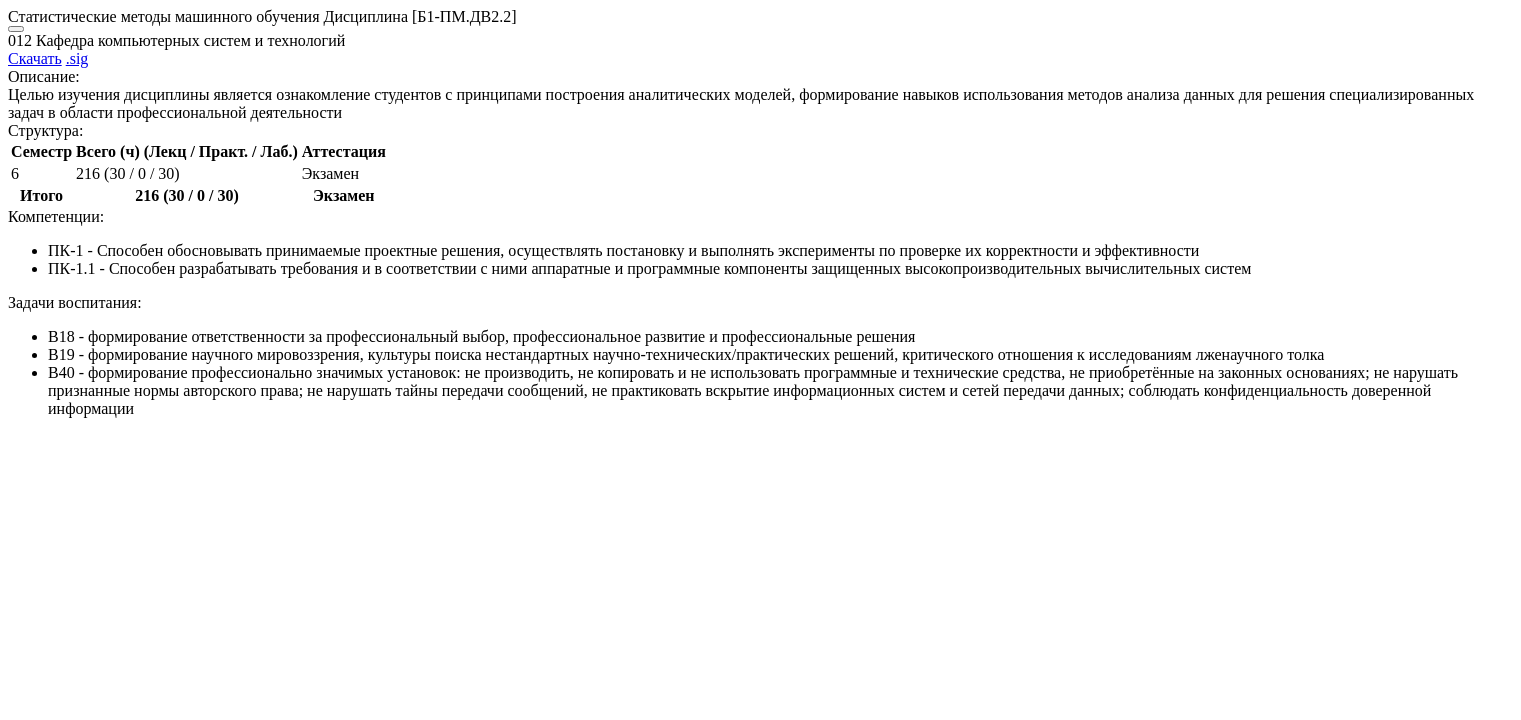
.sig (77, 58)
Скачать (35, 58)
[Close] (16, 29)
